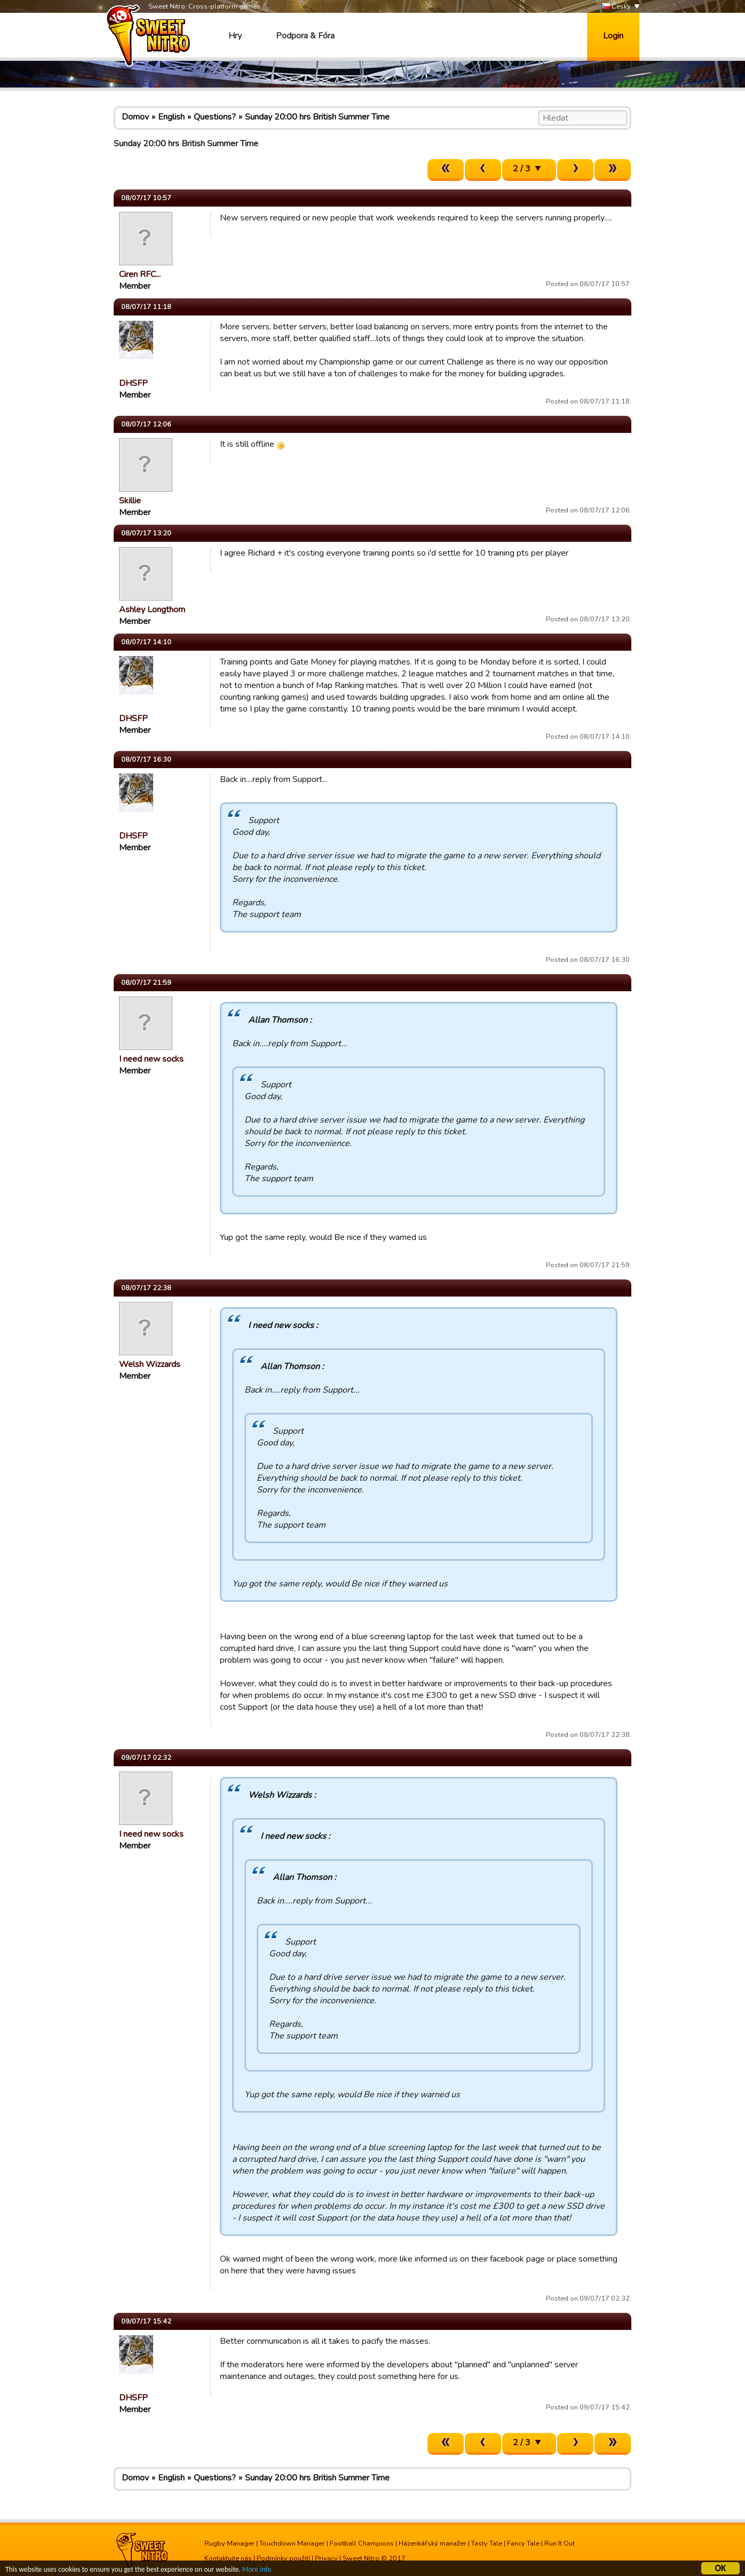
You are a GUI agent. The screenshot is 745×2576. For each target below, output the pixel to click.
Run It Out (559, 2543)
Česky (616, 7)
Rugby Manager (229, 2543)
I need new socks (151, 1059)
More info (256, 2570)
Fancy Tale (523, 2543)
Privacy (326, 2558)
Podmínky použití (283, 2558)
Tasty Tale (486, 2543)
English (171, 117)
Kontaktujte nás (228, 2558)
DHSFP (133, 383)
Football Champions (362, 2543)
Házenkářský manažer (432, 2543)
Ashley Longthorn (152, 609)
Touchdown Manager (292, 2543)
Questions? (215, 117)
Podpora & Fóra (305, 36)
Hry (235, 36)
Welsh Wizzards (149, 1364)
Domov (135, 117)
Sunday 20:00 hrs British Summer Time (317, 117)
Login (613, 36)
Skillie (130, 501)
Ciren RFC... (140, 274)
